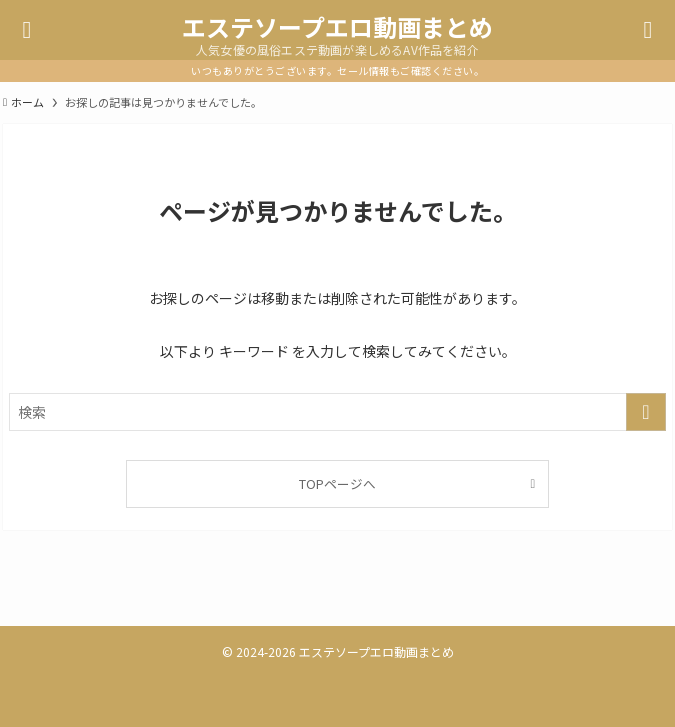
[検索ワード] (337, 412)
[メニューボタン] (27, 30)
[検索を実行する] (646, 412)
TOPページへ (337, 483)
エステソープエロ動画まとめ (337, 27)
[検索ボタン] (648, 30)
